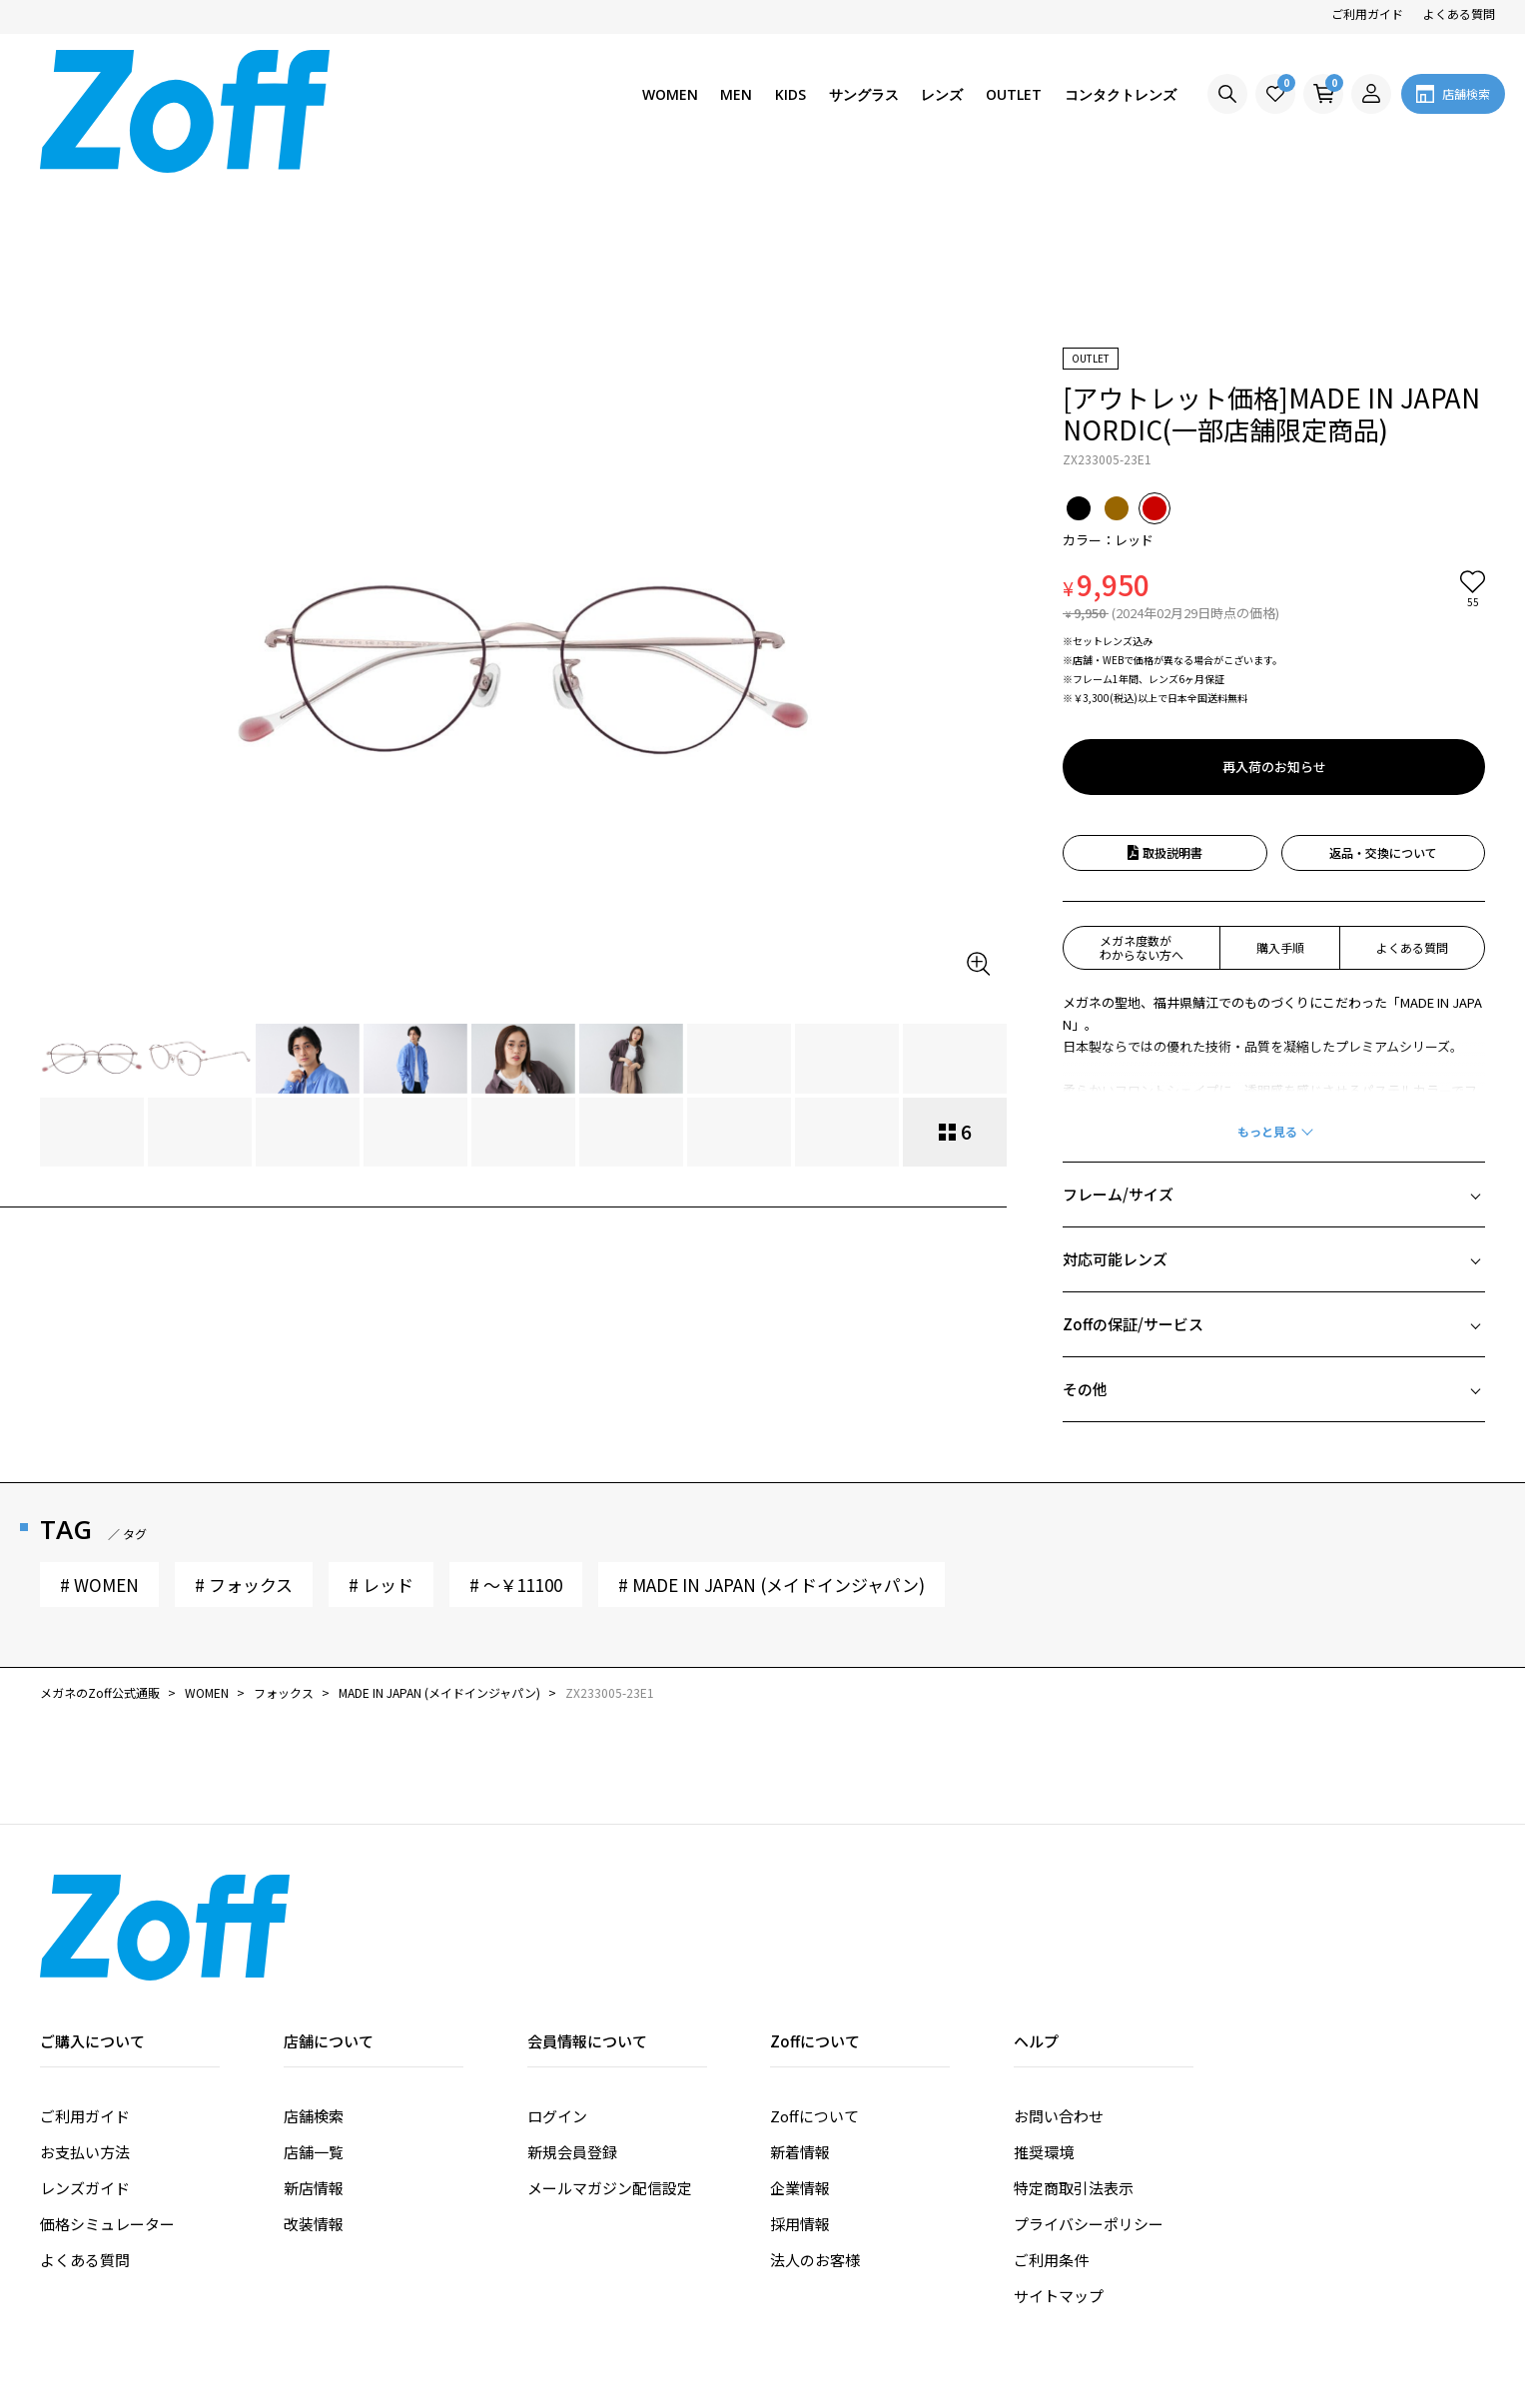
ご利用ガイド (1367, 13)
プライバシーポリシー (1088, 2069)
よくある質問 (1459, 13)
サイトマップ (1059, 2141)
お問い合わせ (1059, 1962)
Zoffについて (814, 1962)
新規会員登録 (572, 1998)
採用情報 (800, 2069)
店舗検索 (314, 1962)
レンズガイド (85, 2033)
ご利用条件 (1051, 2105)
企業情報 (800, 2033)
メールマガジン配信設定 (609, 2033)
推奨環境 (1044, 1998)
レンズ (942, 94)
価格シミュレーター (107, 2069)
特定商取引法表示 (1074, 2033)
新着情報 (800, 1998)
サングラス (864, 94)
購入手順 (1280, 793)
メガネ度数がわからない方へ (1141, 793)
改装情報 (314, 2069)
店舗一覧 (314, 1998)
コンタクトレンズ (1120, 94)
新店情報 (314, 2033)
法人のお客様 (815, 2105)
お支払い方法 (85, 1998)
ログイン (557, 1962)
